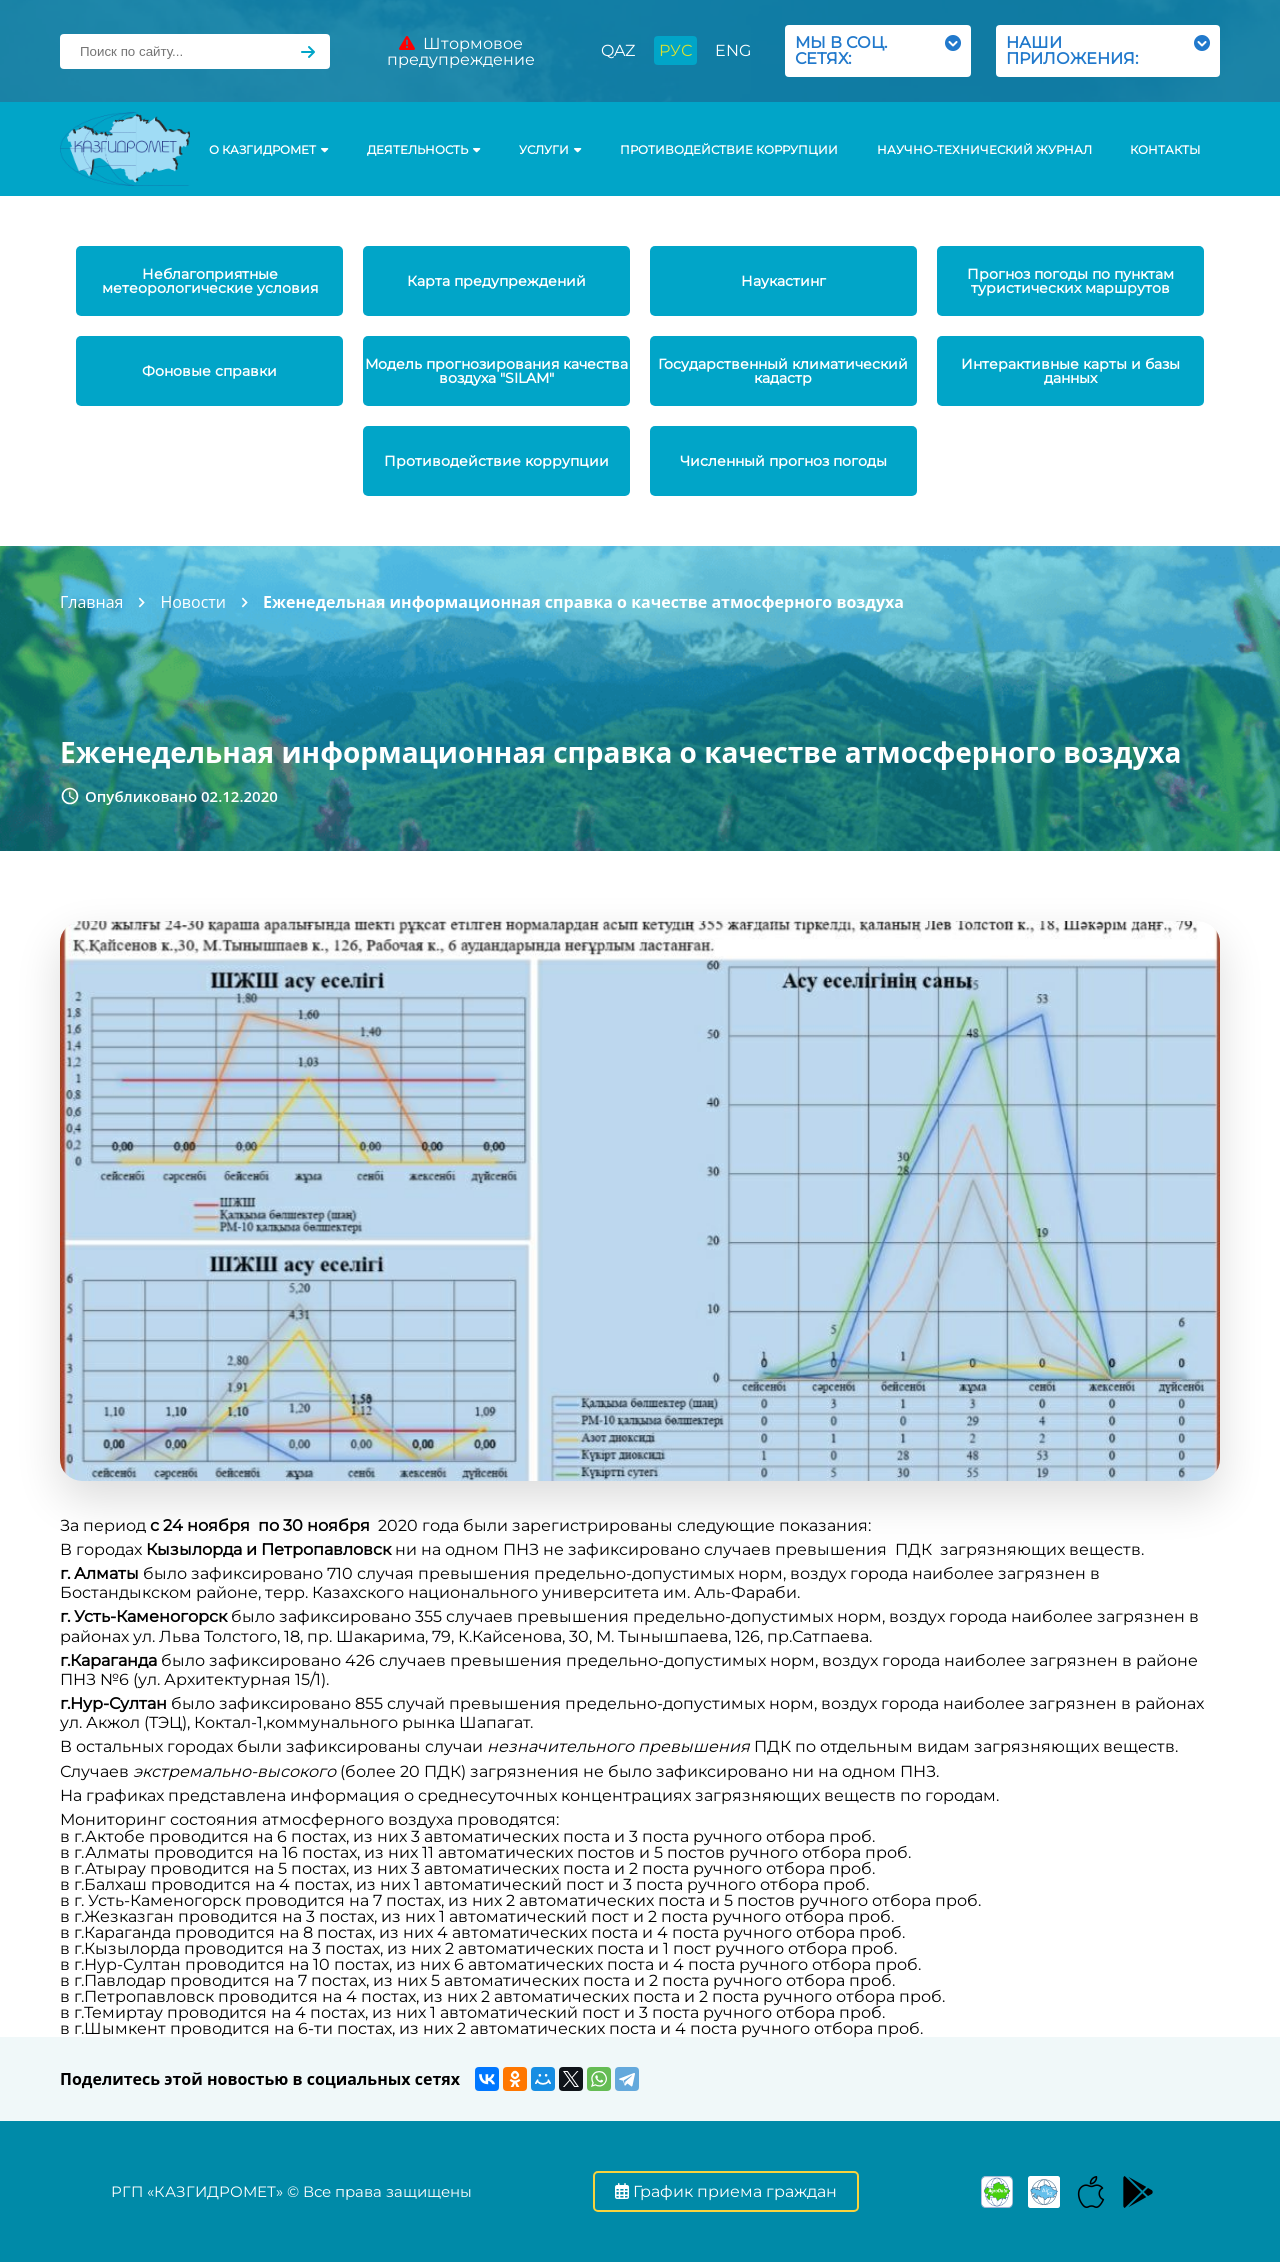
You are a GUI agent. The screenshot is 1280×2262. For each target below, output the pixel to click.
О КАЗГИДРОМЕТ (268, 150)
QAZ (618, 50)
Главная (91, 602)
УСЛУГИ (550, 150)
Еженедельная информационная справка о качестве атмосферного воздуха (583, 602)
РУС (675, 50)
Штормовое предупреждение (461, 51)
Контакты (1165, 150)
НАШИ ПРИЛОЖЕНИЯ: (1108, 50)
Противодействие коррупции (729, 150)
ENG (733, 50)
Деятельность (423, 150)
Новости (193, 602)
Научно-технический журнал (984, 150)
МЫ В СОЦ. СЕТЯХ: (878, 50)
